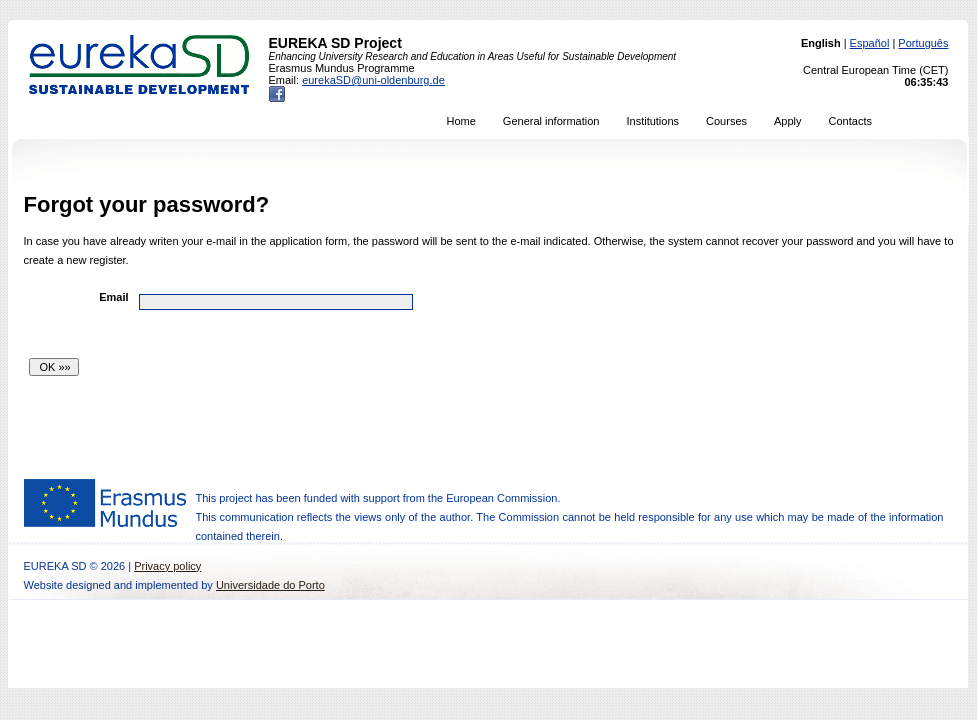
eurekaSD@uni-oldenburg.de (373, 80)
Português (923, 43)
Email (113, 297)
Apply (788, 121)
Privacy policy (167, 566)
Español (870, 43)
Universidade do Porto (270, 585)
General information (551, 121)
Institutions (652, 121)
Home (461, 121)
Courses (726, 121)
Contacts (850, 121)
